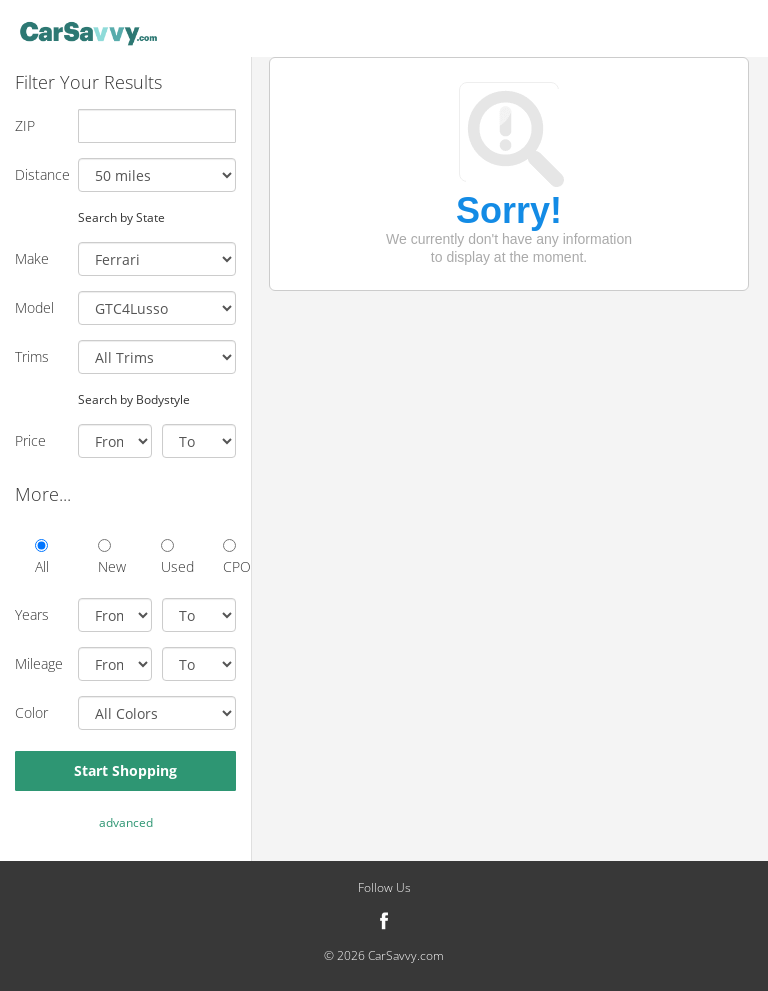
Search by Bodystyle (134, 399)
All (41, 557)
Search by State (121, 217)
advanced (126, 822)
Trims (32, 356)
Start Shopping (125, 770)
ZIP (25, 125)
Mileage (39, 663)
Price (30, 440)
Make (32, 258)
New (104, 557)
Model (34, 307)
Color (31, 712)
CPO (229, 557)
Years (32, 614)
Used (167, 557)
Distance (39, 174)
